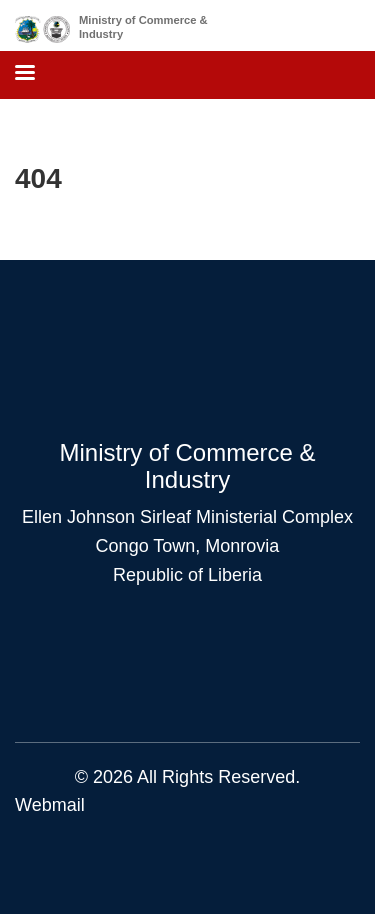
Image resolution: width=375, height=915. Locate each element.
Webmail (50, 805)
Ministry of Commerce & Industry (143, 27)
